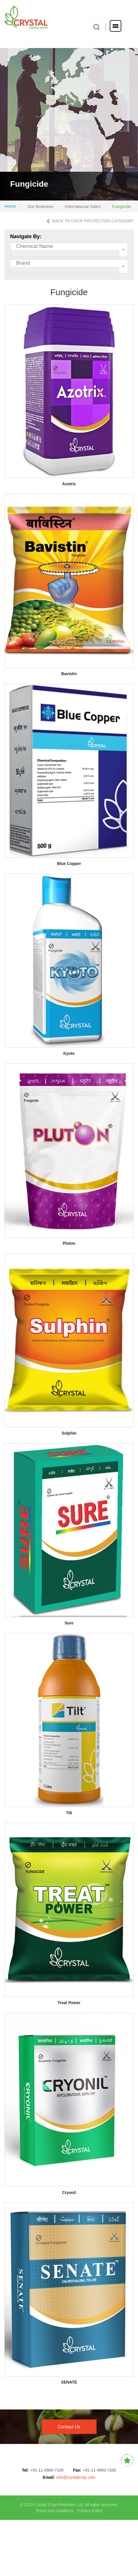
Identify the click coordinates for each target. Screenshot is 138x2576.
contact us (69, 2426)
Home (10, 206)
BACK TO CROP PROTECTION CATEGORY (90, 221)
